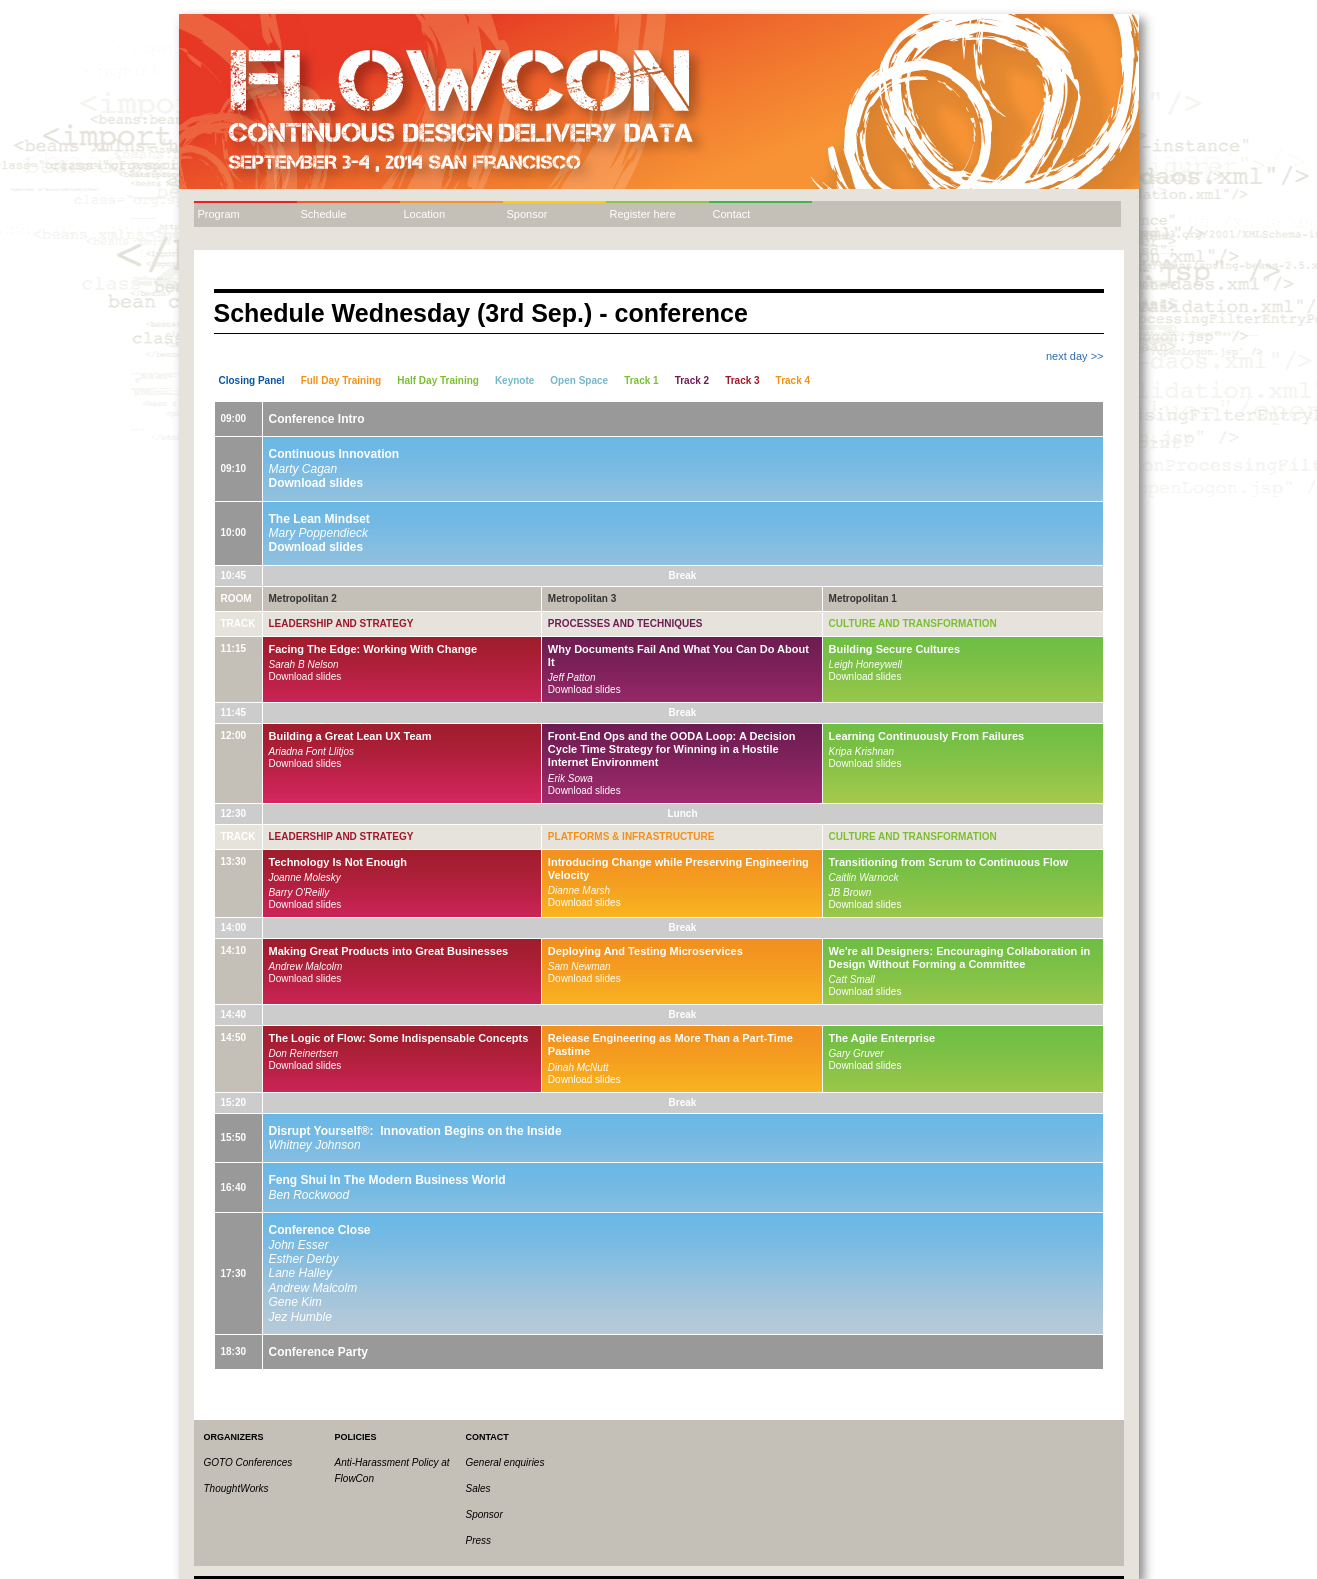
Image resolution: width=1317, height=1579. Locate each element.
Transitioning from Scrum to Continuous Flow (949, 862)
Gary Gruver (856, 1053)
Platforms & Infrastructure (631, 836)
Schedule (324, 214)
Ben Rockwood (309, 1195)
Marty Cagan (303, 469)
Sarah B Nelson (304, 664)
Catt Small (852, 979)
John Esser (299, 1245)
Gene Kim (295, 1302)
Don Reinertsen (303, 1053)
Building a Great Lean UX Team (350, 736)
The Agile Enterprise (882, 1038)
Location (425, 214)
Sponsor (527, 214)
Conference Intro (317, 419)
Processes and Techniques (625, 623)
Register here (643, 214)
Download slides (316, 483)
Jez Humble (300, 1317)
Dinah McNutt (578, 1067)
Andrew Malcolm (306, 966)
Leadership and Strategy (341, 623)
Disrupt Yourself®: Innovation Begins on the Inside (415, 1131)
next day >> (1075, 356)
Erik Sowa (570, 778)
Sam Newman (579, 966)
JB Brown (850, 892)
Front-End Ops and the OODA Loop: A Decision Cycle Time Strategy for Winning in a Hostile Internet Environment (672, 749)
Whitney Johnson (315, 1145)
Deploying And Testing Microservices (645, 951)
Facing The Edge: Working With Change (373, 649)
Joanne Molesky (305, 877)
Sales (478, 1488)
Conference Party (318, 1352)
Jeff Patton (572, 677)
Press (479, 1540)
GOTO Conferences (248, 1462)
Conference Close (320, 1230)
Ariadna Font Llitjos (312, 751)
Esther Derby (304, 1259)
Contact (732, 214)
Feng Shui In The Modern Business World (387, 1180)
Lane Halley (300, 1273)
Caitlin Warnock (864, 877)
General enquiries (505, 1462)
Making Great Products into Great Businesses (389, 951)
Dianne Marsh (579, 890)
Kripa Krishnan (862, 751)
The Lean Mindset (319, 519)
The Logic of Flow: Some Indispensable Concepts (399, 1038)
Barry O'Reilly (299, 892)
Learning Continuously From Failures (927, 736)
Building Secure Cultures (894, 649)
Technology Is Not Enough (338, 862)
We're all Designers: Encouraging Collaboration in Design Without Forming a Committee (960, 957)
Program (219, 214)
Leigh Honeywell (865, 664)
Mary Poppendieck (318, 533)
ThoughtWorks (236, 1488)
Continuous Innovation (334, 454)
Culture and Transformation (913, 623)
